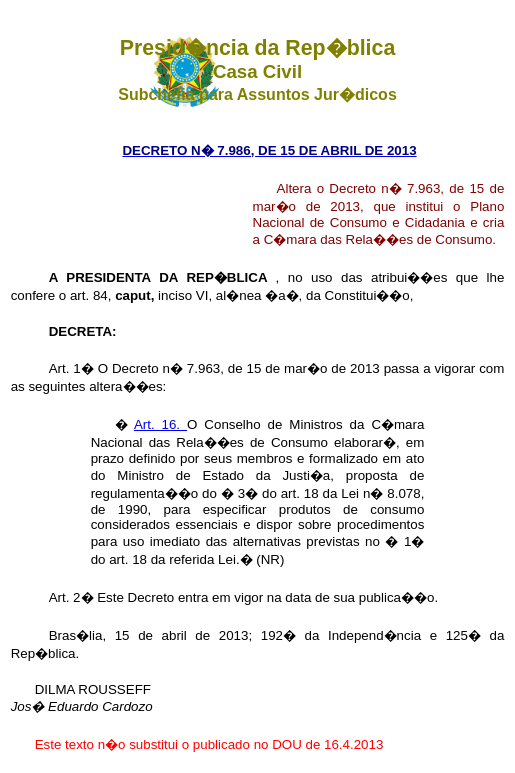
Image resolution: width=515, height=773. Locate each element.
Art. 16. (160, 424)
